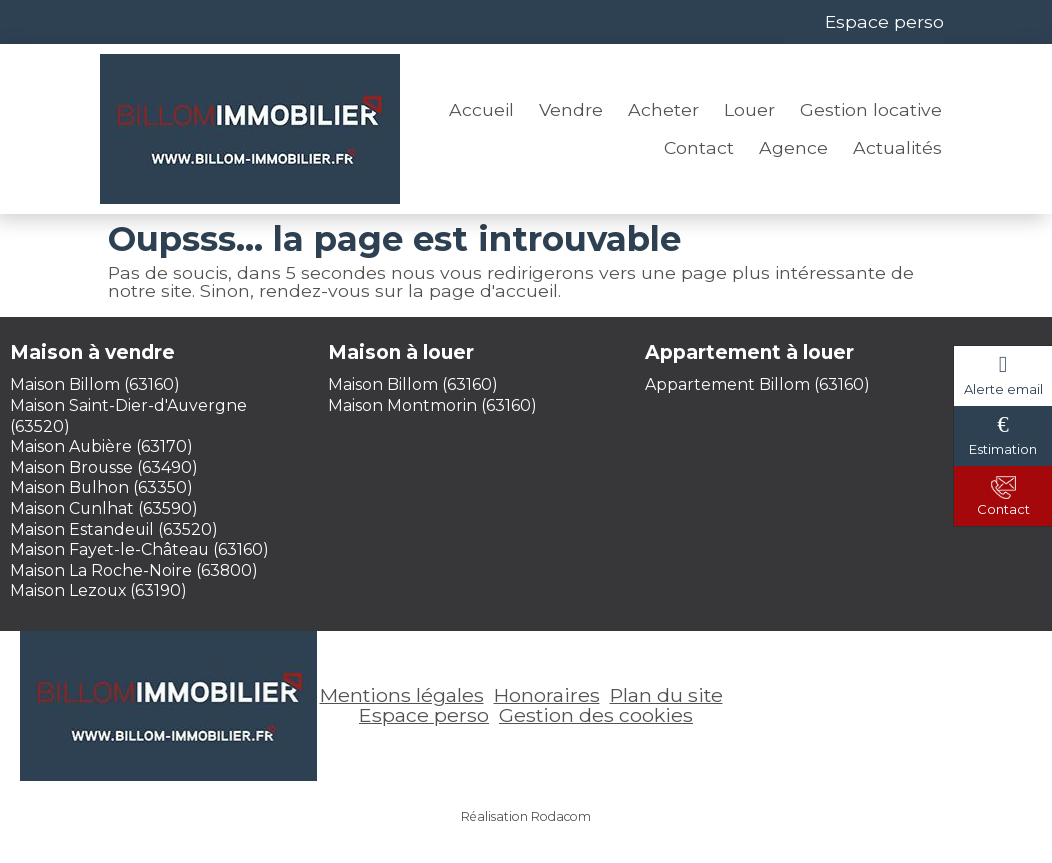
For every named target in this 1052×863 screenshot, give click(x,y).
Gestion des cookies (596, 715)
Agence (793, 147)
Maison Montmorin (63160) (432, 405)
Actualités (897, 147)
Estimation (1003, 449)
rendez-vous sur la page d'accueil (408, 290)
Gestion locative (871, 109)
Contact (699, 147)
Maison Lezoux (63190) (98, 590)
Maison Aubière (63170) (101, 446)
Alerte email (1003, 389)
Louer (749, 109)
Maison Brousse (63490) (104, 467)
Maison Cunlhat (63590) (104, 508)
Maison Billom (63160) (95, 384)
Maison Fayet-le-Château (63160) (139, 549)
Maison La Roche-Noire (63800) (134, 570)
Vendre (571, 109)
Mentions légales (402, 695)
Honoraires (547, 695)
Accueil (481, 109)
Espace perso (884, 21)
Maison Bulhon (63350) (101, 487)
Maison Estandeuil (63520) (114, 529)
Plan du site (666, 695)
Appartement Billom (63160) (757, 384)
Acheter (663, 109)
